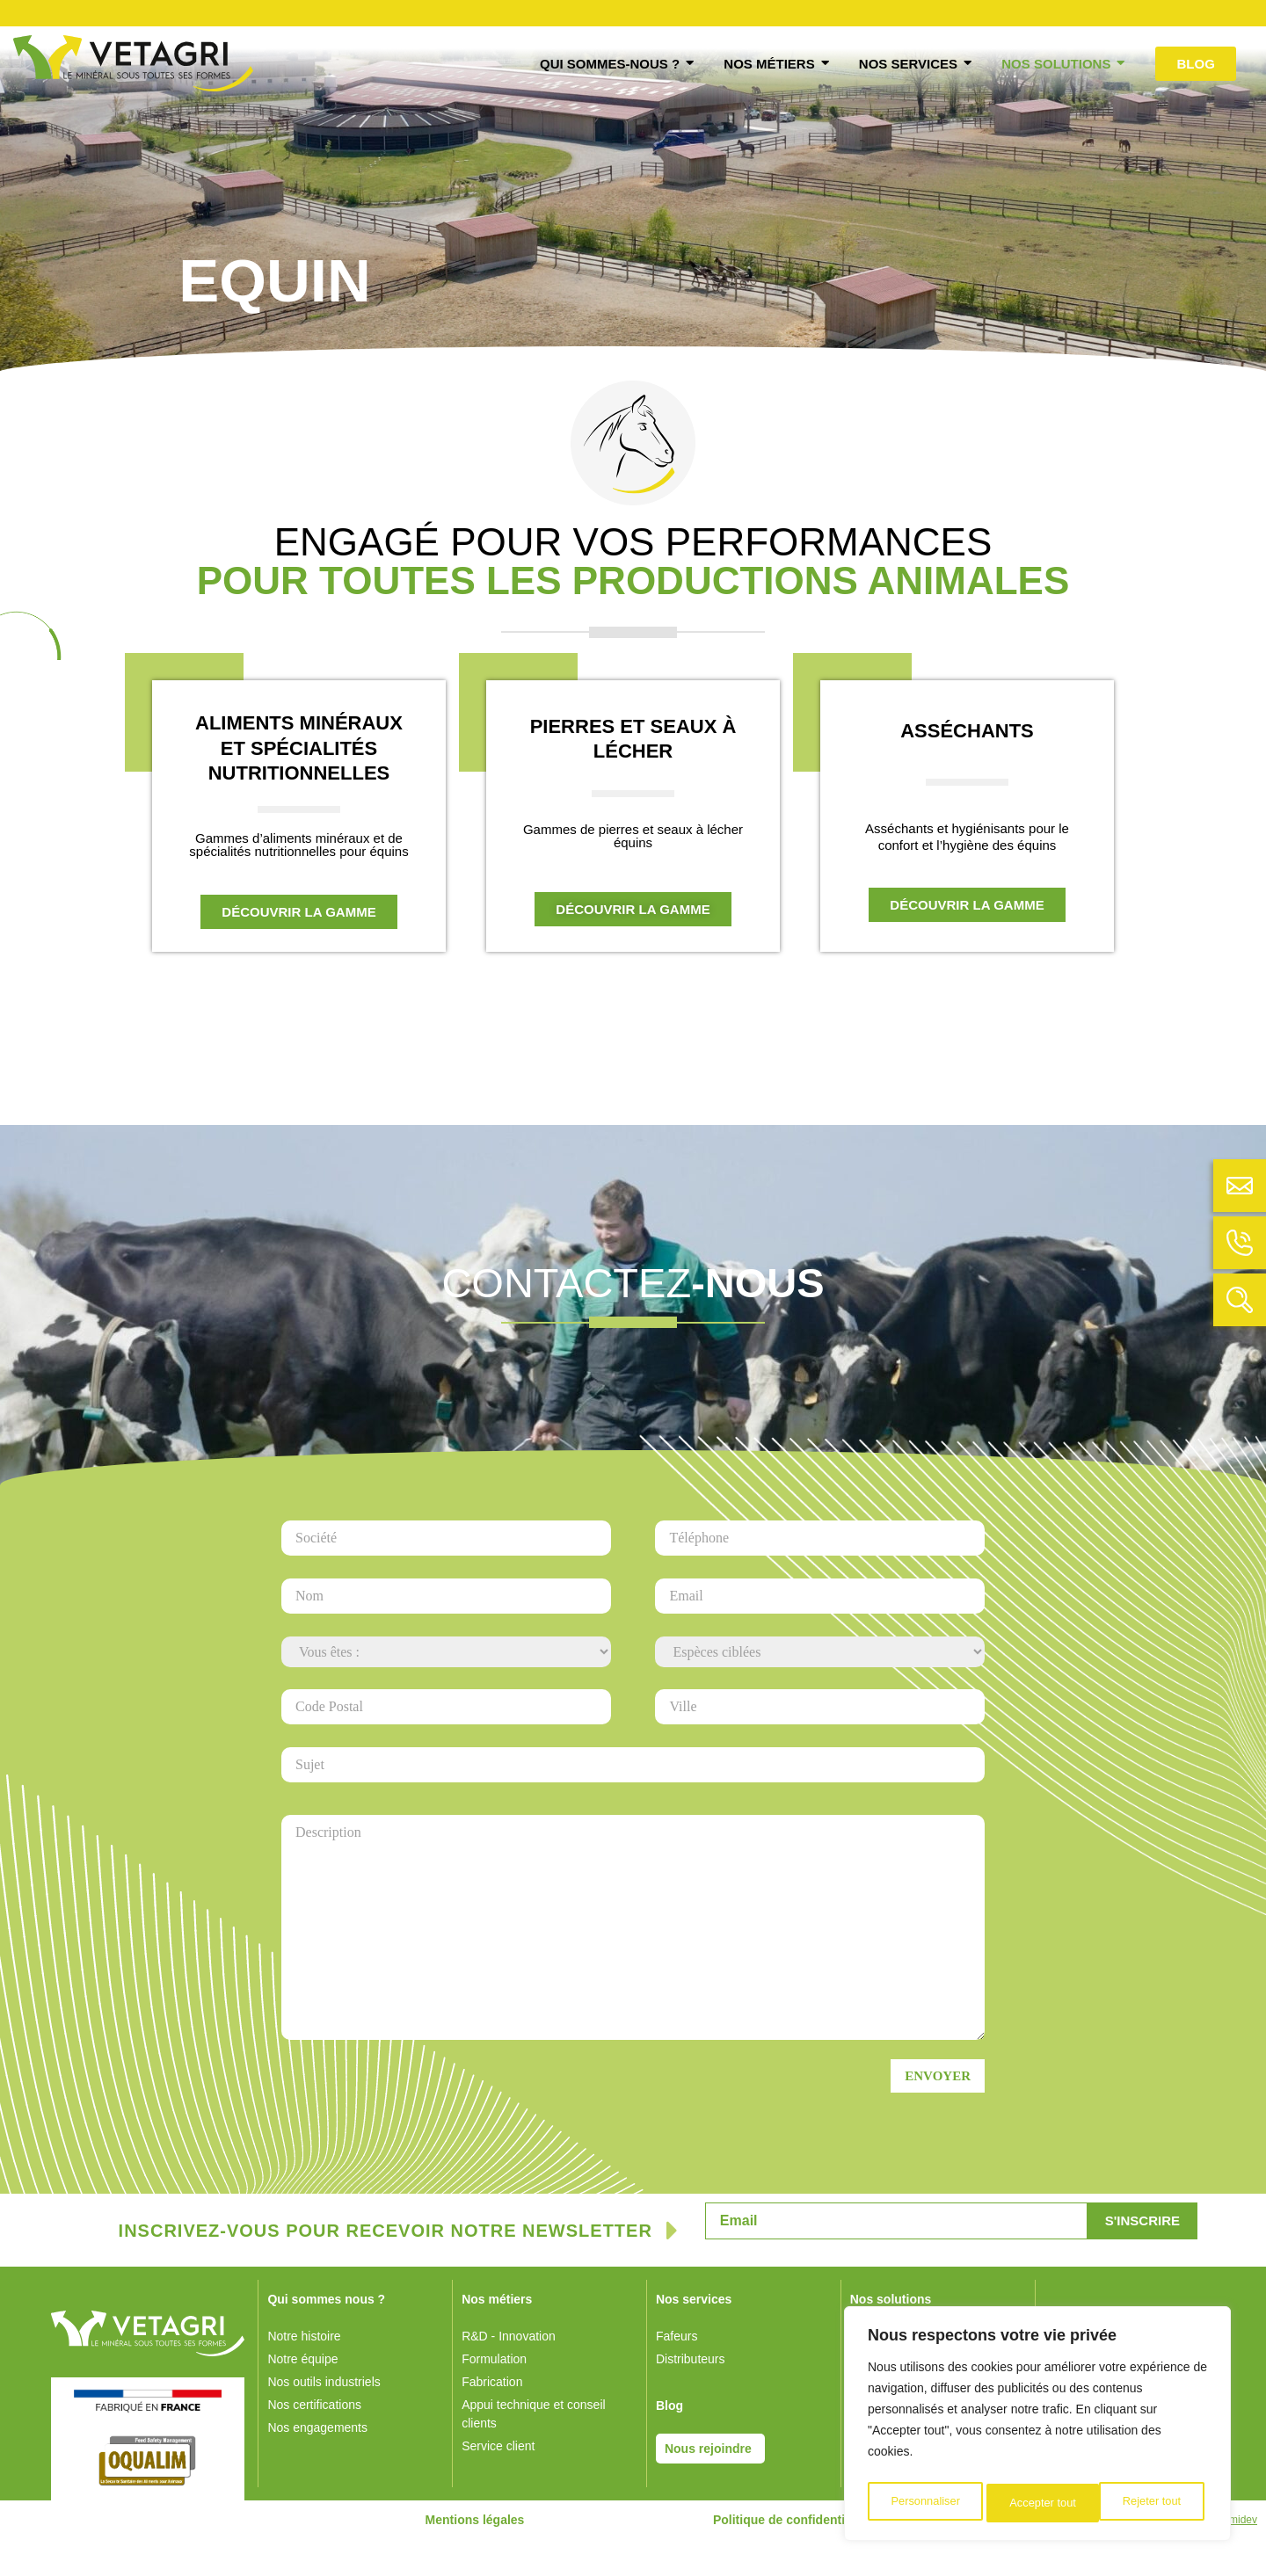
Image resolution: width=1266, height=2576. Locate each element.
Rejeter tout (1038, 2503)
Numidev (1236, 2557)
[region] (1037, 2427)
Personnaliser (925, 2503)
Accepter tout (1152, 2503)
